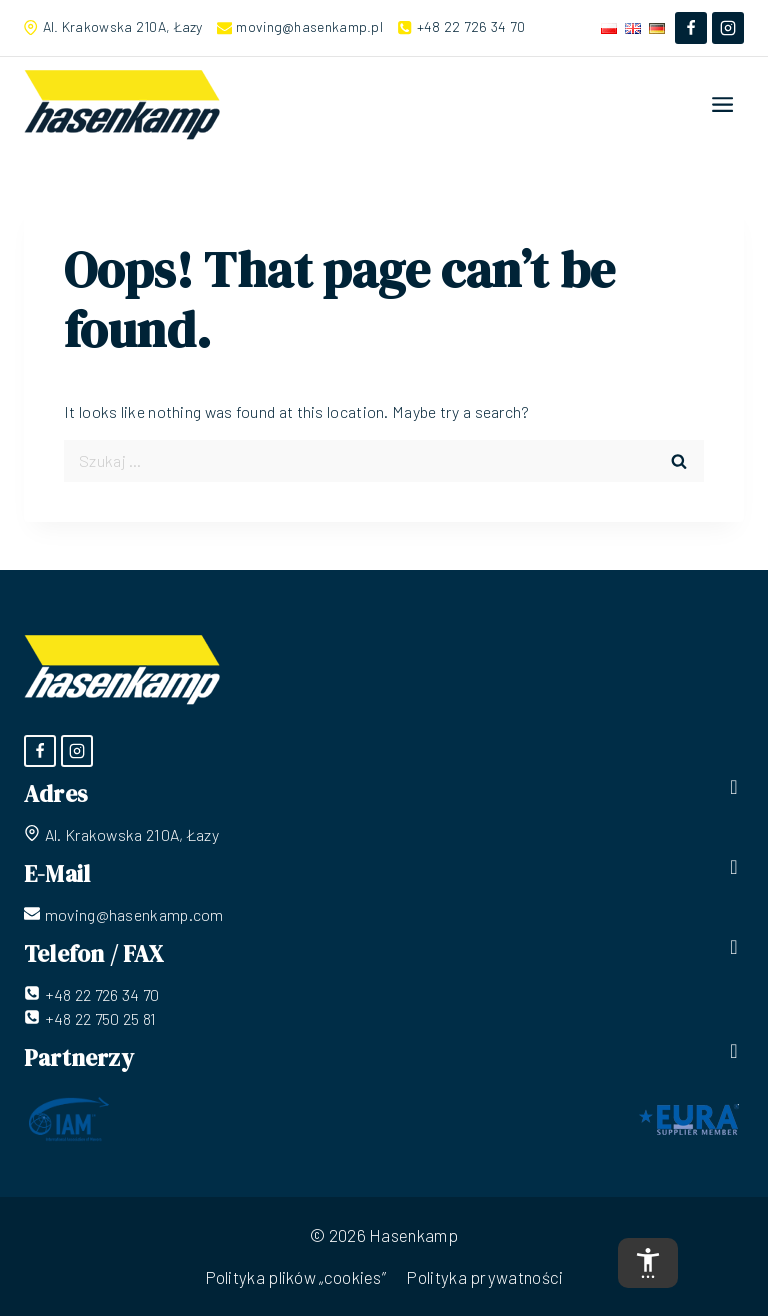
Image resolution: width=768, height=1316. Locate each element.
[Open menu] (723, 104)
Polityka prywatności (484, 1277)
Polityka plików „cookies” (296, 1277)
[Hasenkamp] (122, 105)
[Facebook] (691, 28)
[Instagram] (728, 28)
